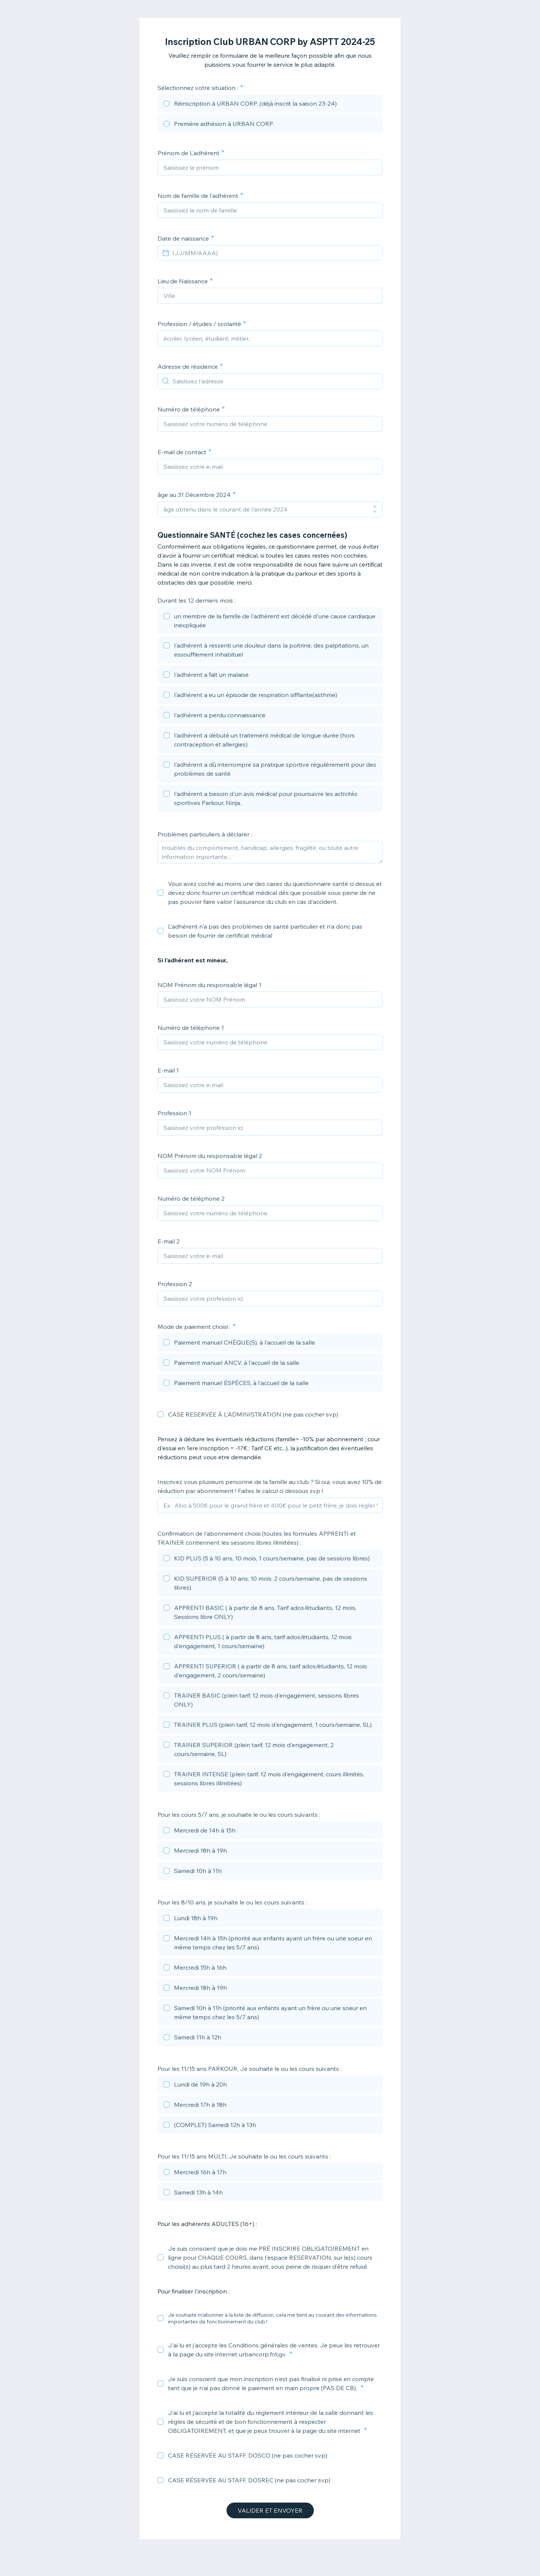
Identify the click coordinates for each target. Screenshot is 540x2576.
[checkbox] (270, 621)
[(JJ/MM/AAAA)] (274, 252)
